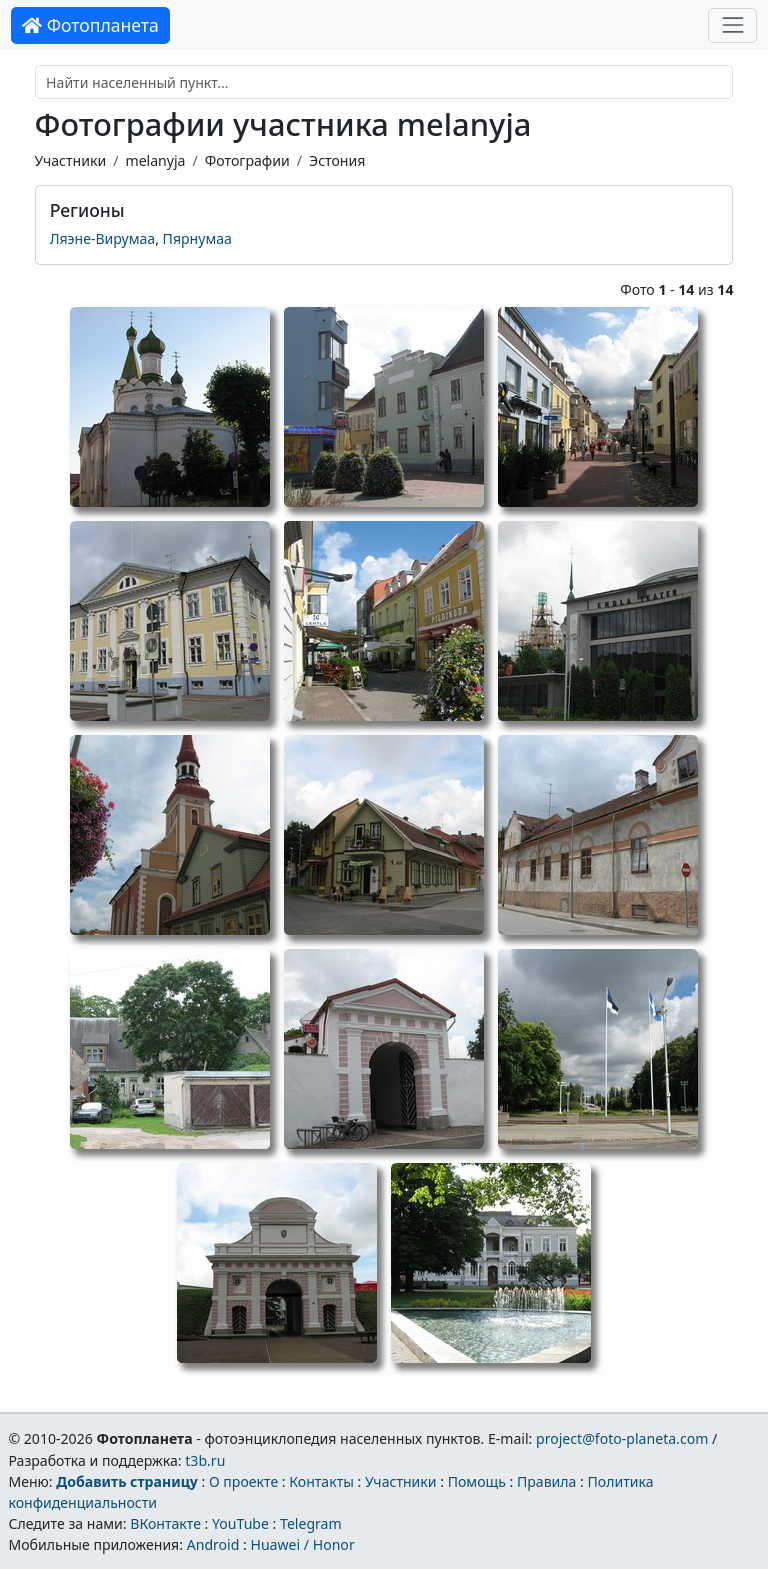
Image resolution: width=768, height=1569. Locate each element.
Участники (71, 160)
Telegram (311, 1523)
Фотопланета (90, 25)
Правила (546, 1481)
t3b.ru (205, 1460)
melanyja (155, 160)
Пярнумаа (197, 238)
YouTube (240, 1523)
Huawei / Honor (302, 1544)
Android (213, 1544)
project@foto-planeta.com (622, 1438)
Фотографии (247, 160)
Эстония (337, 160)
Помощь (477, 1481)
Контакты (321, 1481)
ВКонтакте (165, 1523)
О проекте (243, 1481)
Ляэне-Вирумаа (103, 238)
